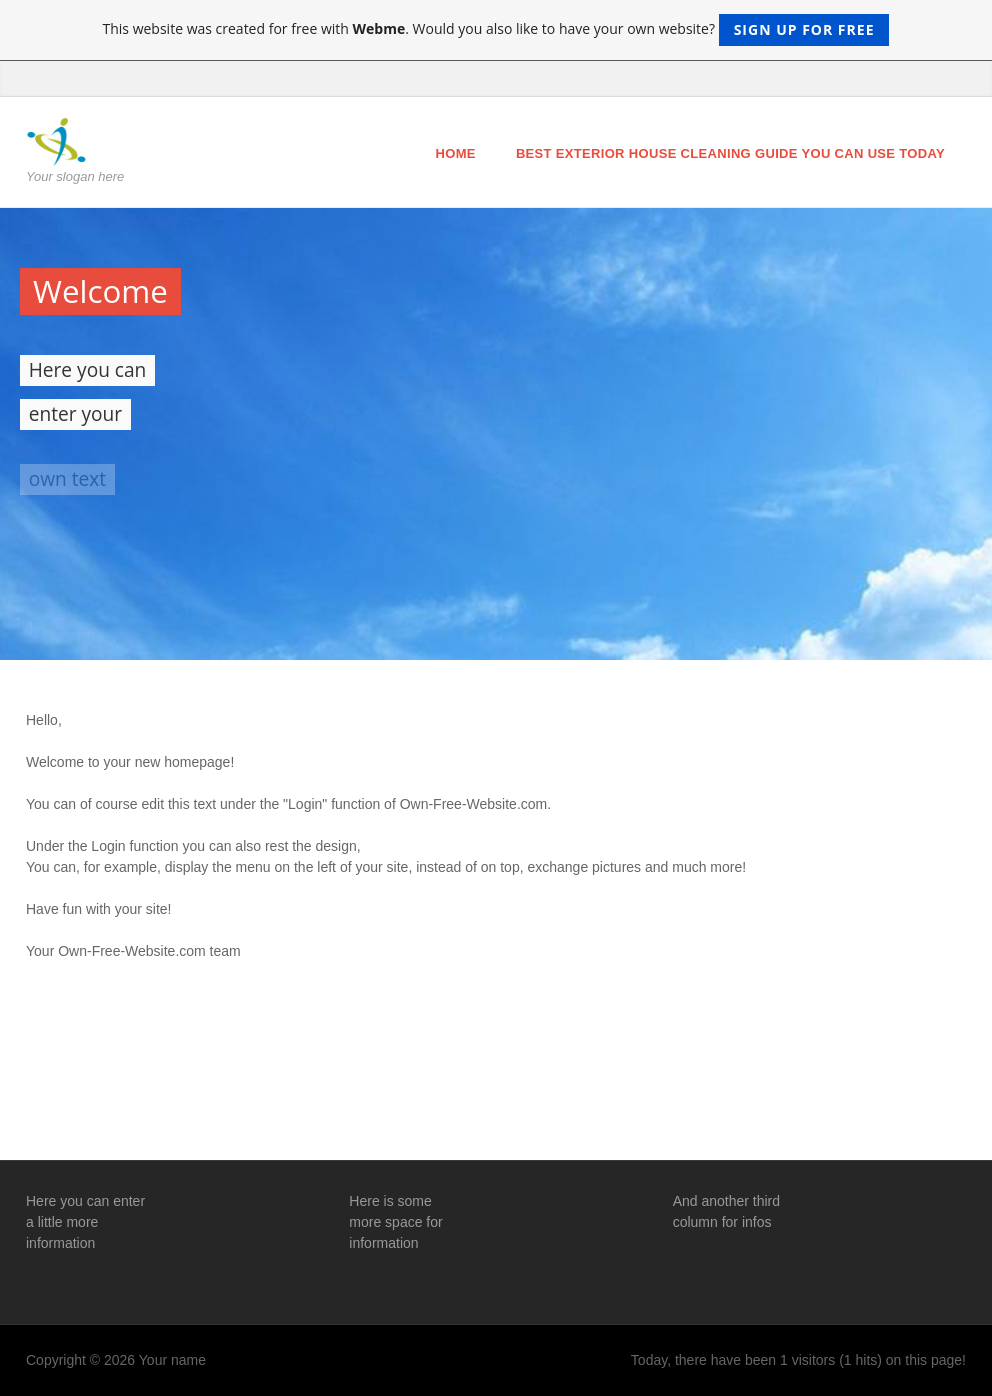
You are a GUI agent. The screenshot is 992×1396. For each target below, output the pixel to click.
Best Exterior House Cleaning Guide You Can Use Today (730, 153)
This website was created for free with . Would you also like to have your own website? (496, 30)
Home (456, 153)
